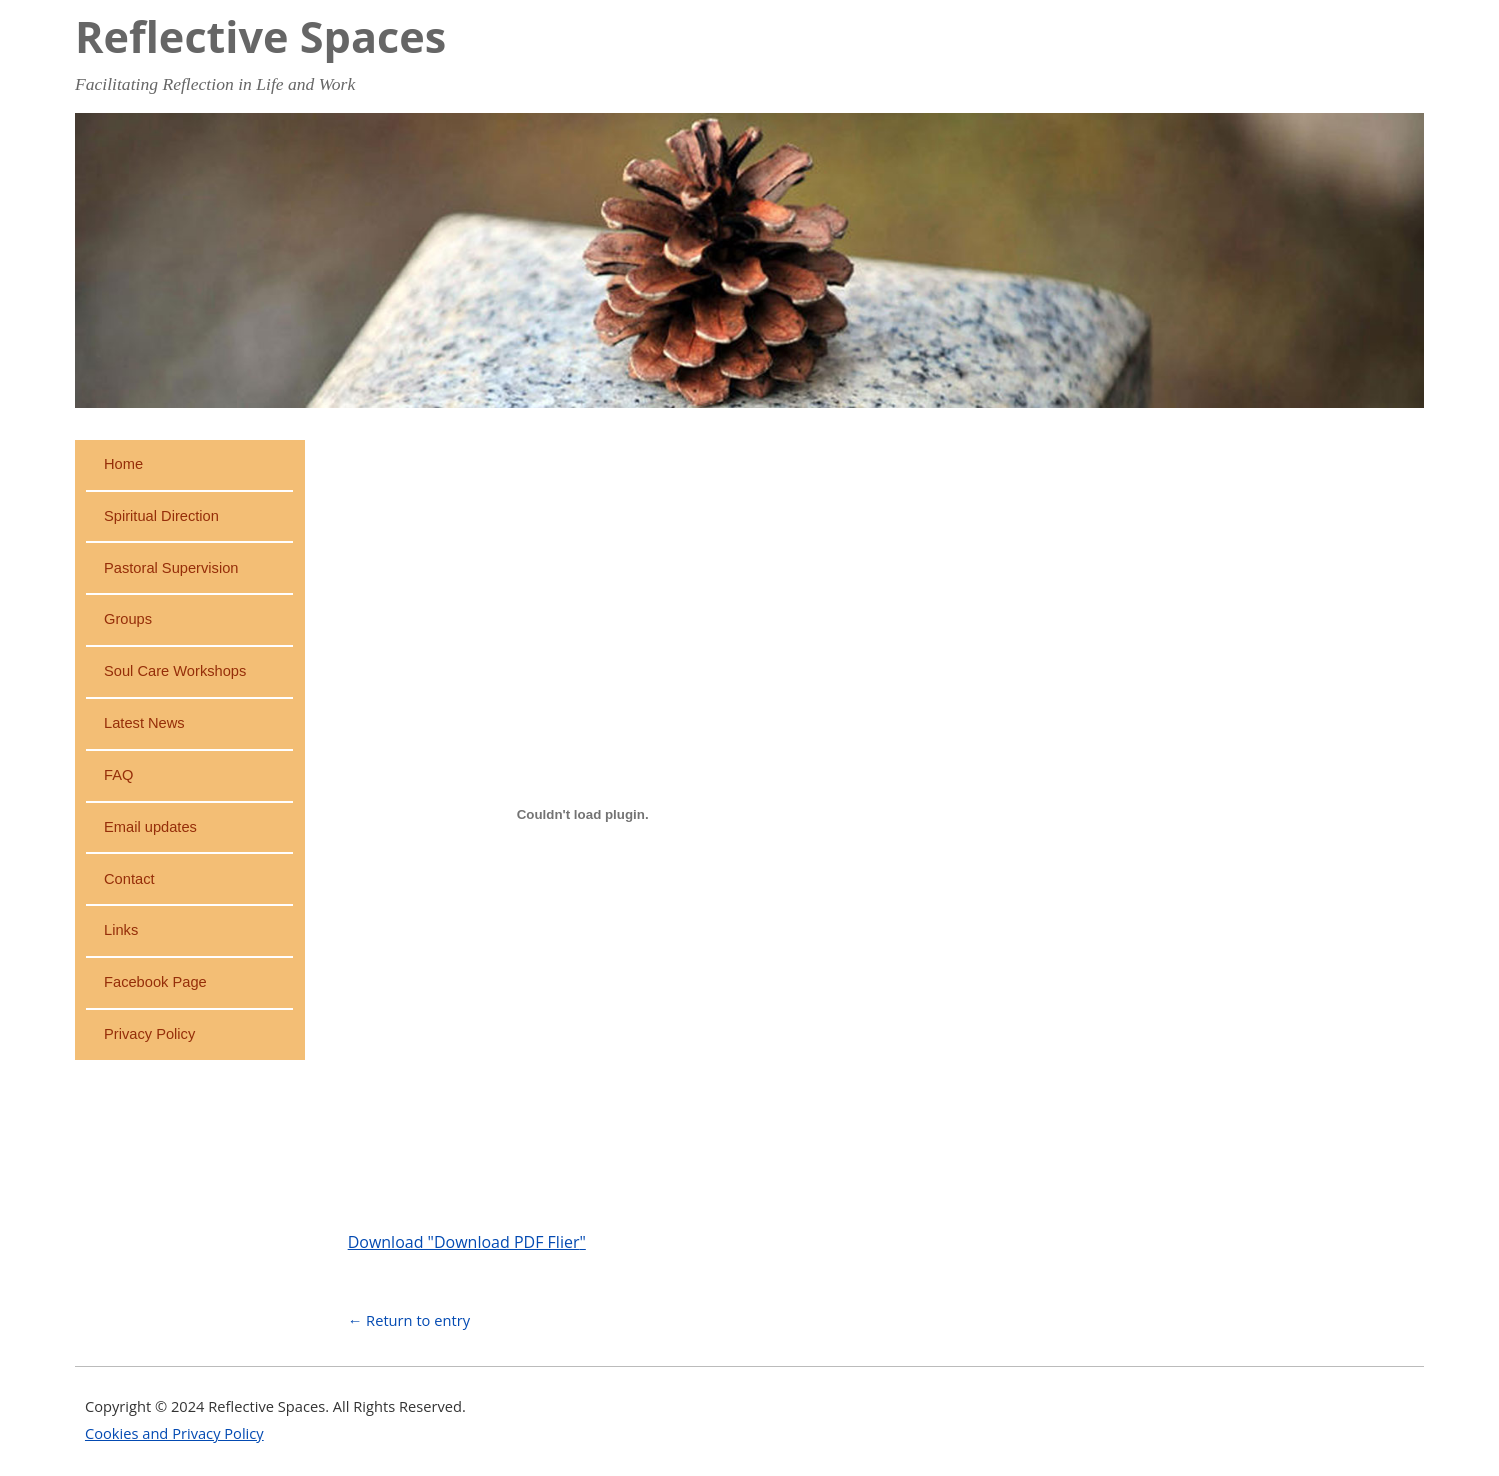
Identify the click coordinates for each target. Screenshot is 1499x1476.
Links (121, 930)
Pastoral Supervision (171, 568)
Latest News (144, 723)
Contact (129, 879)
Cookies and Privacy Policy (174, 1433)
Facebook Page (155, 982)
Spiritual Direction (161, 516)
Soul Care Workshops (175, 671)
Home (123, 464)
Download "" (467, 1242)
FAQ (118, 775)
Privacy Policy (149, 1034)
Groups (128, 619)
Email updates (150, 827)
